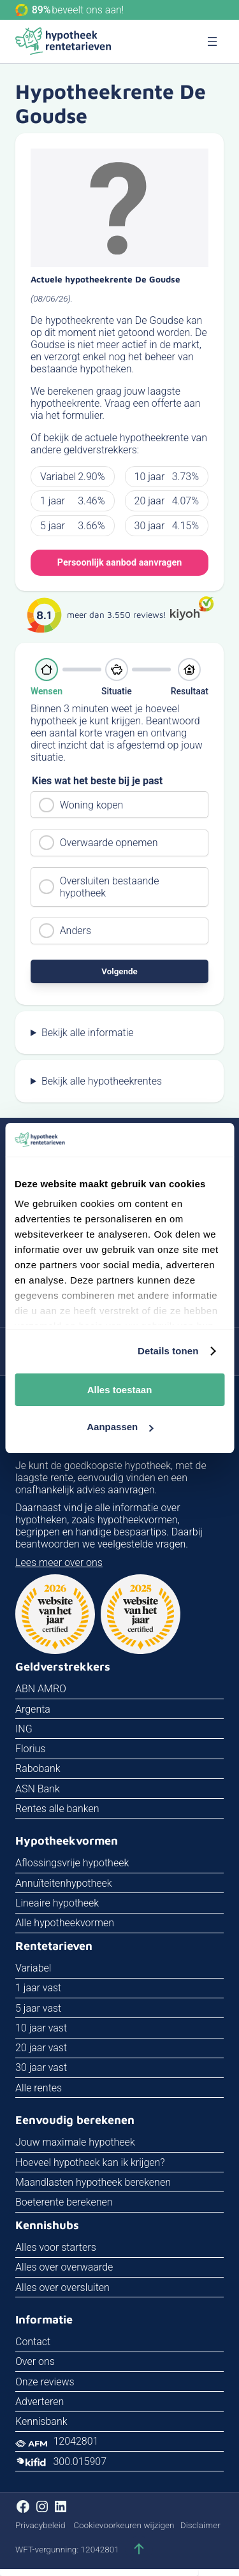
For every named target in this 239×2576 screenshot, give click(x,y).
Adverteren (39, 2402)
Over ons (35, 2361)
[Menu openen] (212, 41)
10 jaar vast (41, 2028)
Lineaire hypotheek (57, 1903)
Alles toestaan (119, 1389)
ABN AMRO (40, 1689)
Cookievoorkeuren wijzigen (123, 2525)
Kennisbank (41, 2421)
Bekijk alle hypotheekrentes (101, 1081)
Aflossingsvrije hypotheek (72, 1863)
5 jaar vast (38, 2008)
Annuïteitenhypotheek (63, 1883)
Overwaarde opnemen (109, 843)
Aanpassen (120, 1426)
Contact (32, 2342)
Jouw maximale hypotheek (75, 2142)
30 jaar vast (41, 2067)
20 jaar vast (41, 2048)
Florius (30, 1749)
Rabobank (38, 1768)
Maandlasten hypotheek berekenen (93, 2182)
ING (24, 1729)
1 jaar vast (38, 1988)
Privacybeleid (40, 2525)
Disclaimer (200, 2525)
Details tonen (168, 1350)
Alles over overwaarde (64, 2267)
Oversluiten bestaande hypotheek (109, 887)
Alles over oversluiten (62, 2287)
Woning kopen (92, 805)
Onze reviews (45, 2382)
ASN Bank (37, 1789)
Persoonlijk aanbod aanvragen (119, 562)
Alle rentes (38, 2088)
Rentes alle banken (57, 1809)
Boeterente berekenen (64, 2202)
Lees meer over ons (59, 1562)
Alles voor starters (55, 2247)
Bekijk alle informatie (87, 1033)
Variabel (33, 1968)
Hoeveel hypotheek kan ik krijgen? (90, 2162)
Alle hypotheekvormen (64, 1923)
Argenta (32, 1709)
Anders (75, 931)
